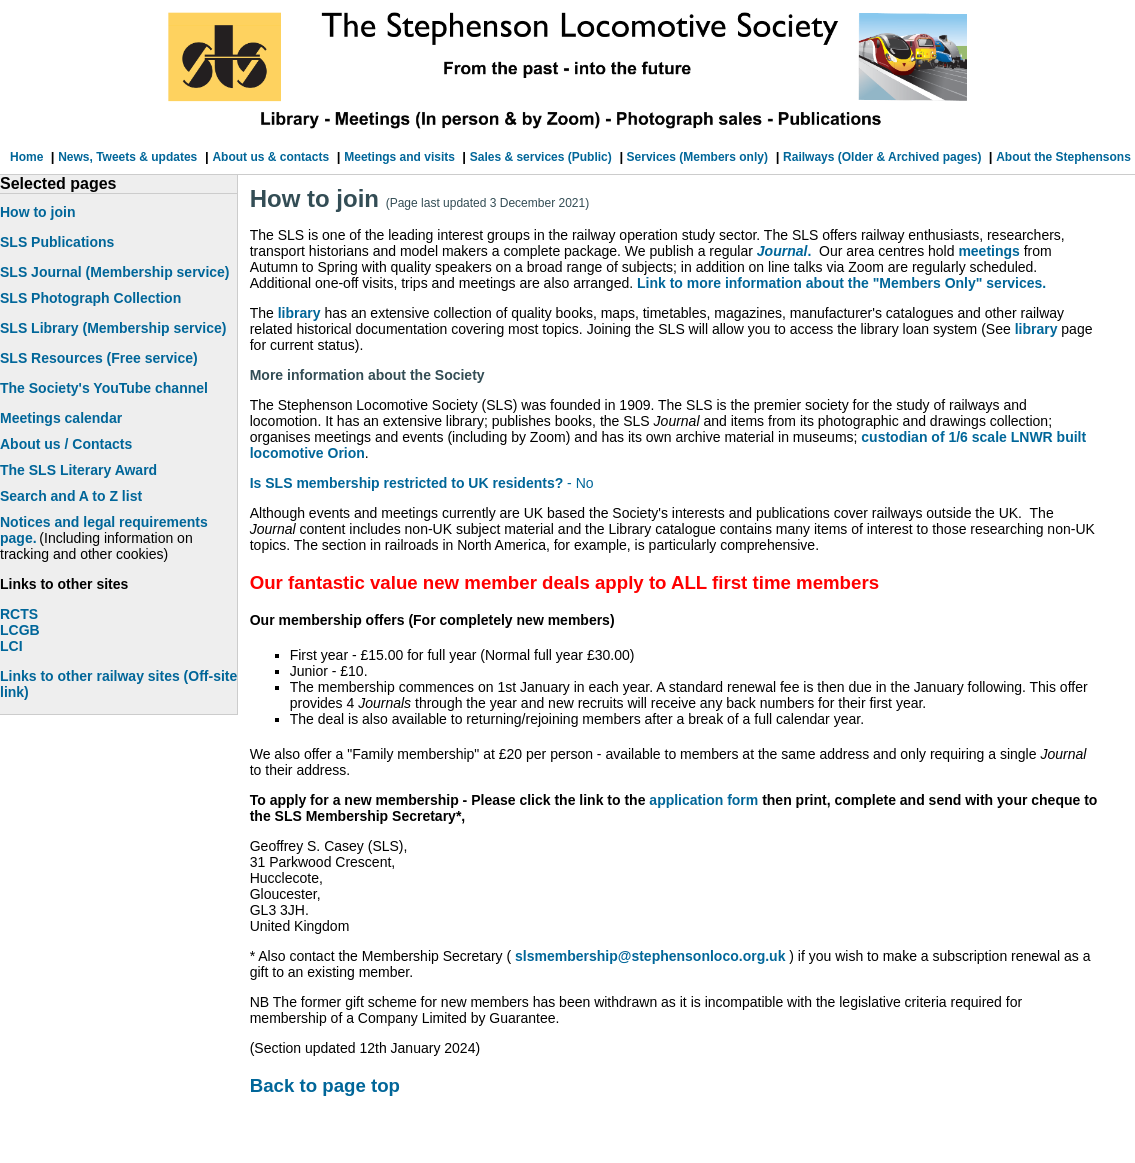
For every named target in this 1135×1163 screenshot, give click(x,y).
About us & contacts (270, 157)
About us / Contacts (66, 444)
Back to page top (325, 1085)
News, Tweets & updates (127, 157)
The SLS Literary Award (78, 470)
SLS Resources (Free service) (99, 358)
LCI (11, 646)
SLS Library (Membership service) (113, 328)
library (299, 313)
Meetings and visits (401, 157)
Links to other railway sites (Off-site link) (118, 684)
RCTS (19, 614)
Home (28, 157)
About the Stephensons (1063, 157)
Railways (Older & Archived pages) (884, 157)
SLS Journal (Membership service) (115, 272)
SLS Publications (57, 242)
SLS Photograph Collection (90, 298)
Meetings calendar (61, 418)
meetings (988, 251)
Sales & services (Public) (541, 157)
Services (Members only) (695, 157)
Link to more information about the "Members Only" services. (841, 283)
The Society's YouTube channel (104, 388)
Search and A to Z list (71, 496)
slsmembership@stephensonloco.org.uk (648, 956)
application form (703, 800)
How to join (37, 212)
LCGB (20, 630)
